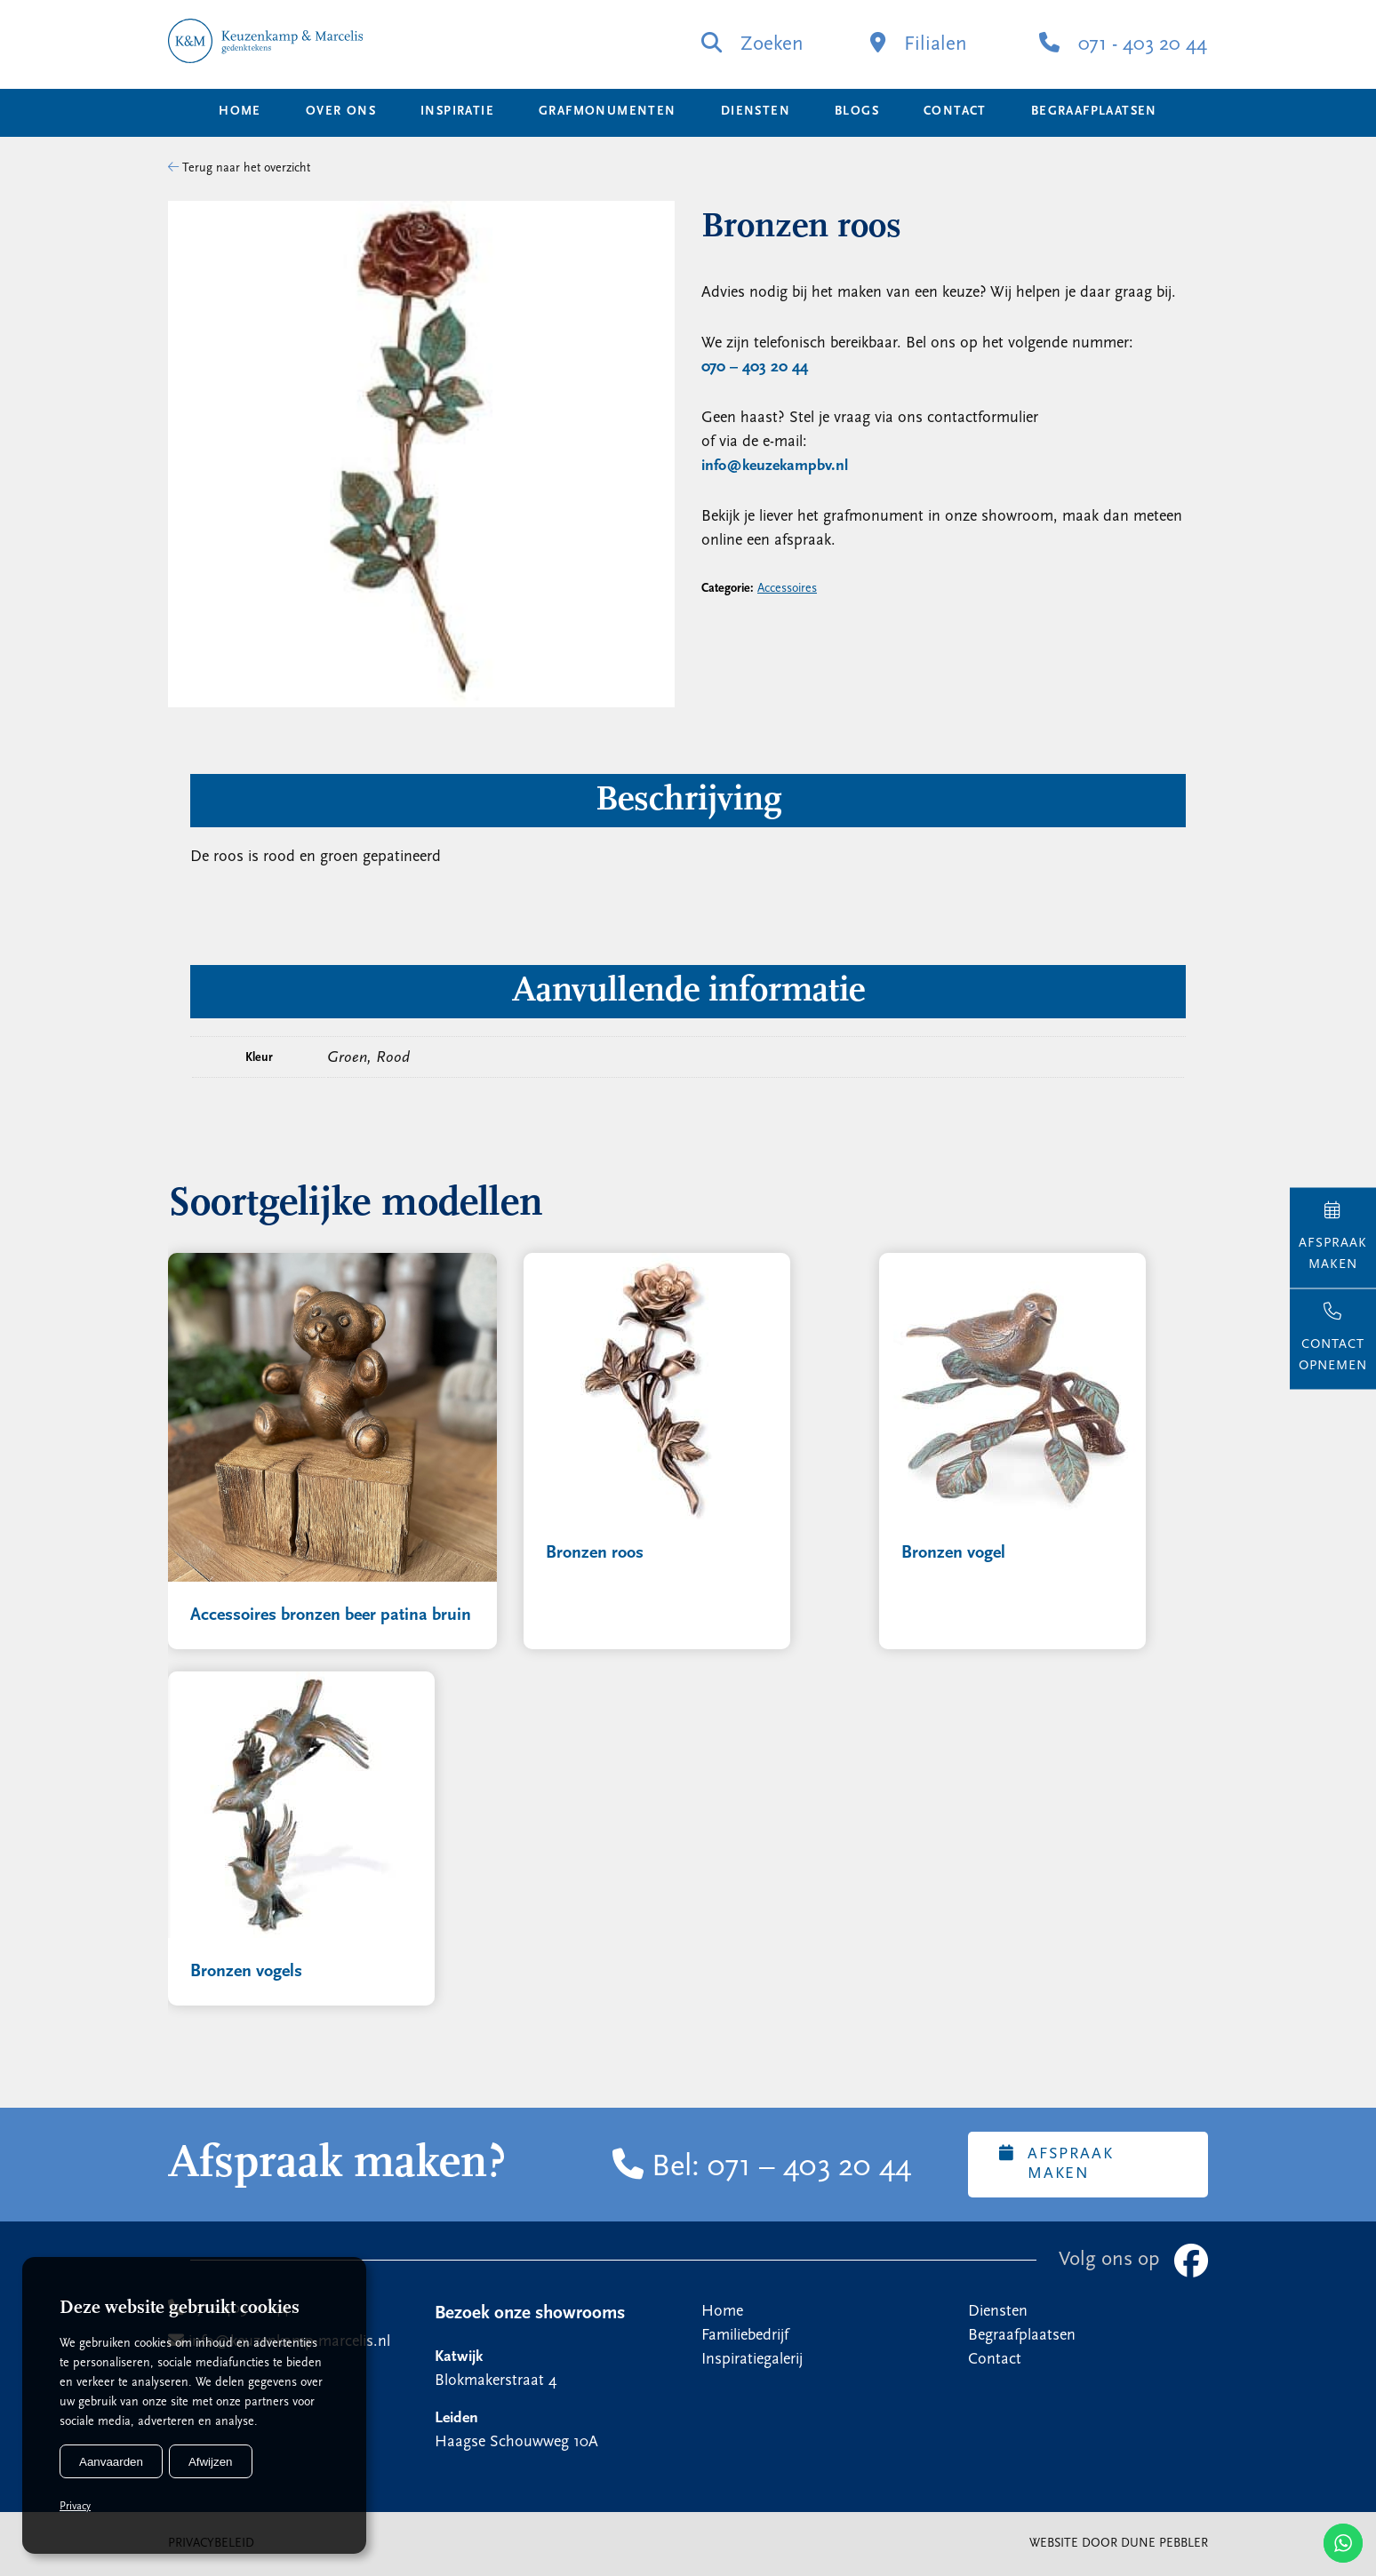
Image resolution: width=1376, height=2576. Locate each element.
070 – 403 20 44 (754, 367)
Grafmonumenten (607, 111)
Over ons (341, 111)
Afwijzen (210, 2461)
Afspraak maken (1056, 2163)
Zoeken (752, 43)
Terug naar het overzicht (239, 168)
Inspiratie (457, 111)
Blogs (857, 111)
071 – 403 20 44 (809, 2168)
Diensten (755, 111)
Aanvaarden (111, 2461)
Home (240, 111)
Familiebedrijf (744, 2335)
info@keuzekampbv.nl (774, 466)
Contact (955, 111)
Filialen (918, 43)
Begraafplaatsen (1094, 111)
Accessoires (787, 588)
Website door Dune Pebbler (1118, 2543)
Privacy (75, 2506)
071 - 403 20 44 (1123, 43)
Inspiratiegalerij (752, 2359)
